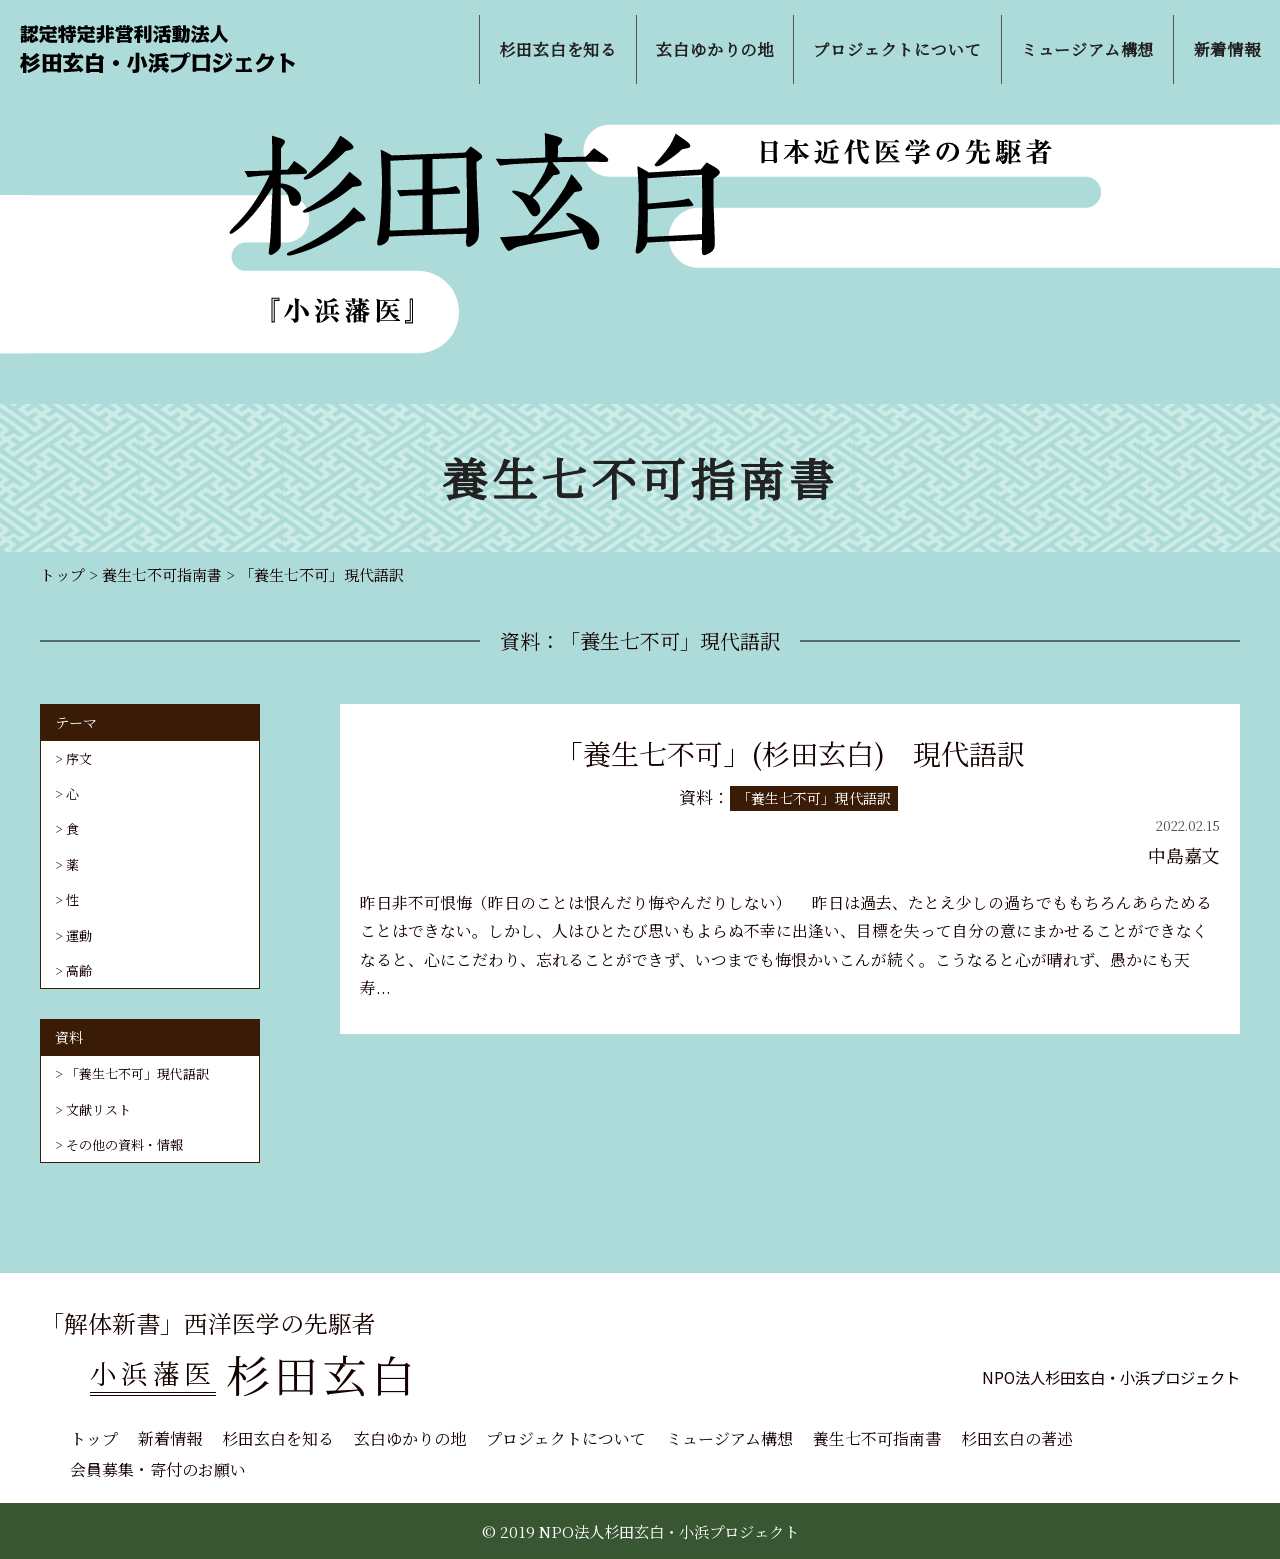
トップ (94, 1438)
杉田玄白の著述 (1017, 1438)
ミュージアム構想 (729, 1438)
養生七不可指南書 (877, 1438)
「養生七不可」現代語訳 (137, 1073)
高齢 (79, 970)
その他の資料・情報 (124, 1144)
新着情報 (170, 1438)
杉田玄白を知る (278, 1438)
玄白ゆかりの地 (410, 1438)
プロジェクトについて (566, 1438)
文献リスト (98, 1109)
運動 (79, 935)
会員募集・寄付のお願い (158, 1469)
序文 (79, 758)
